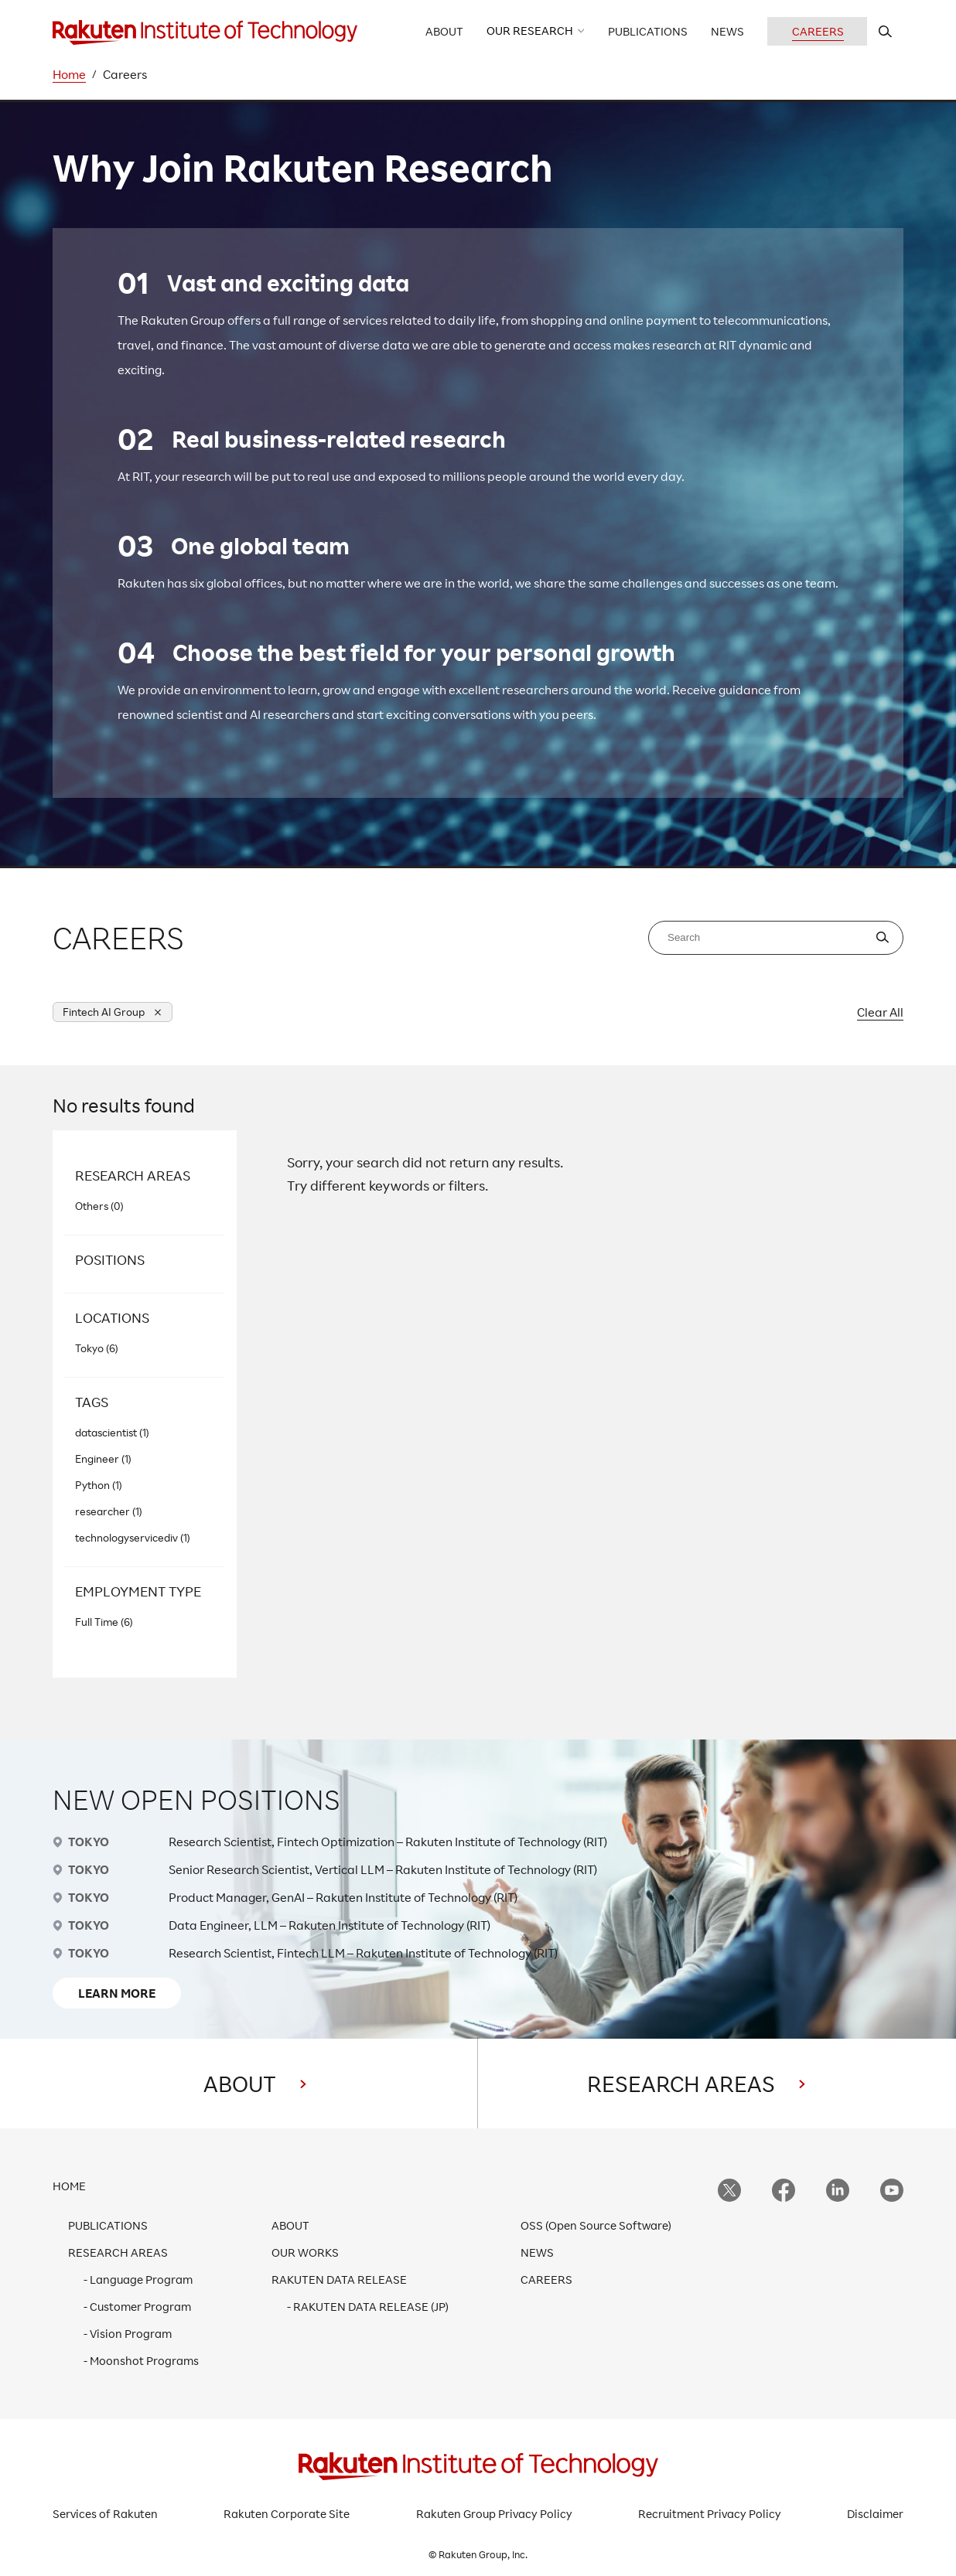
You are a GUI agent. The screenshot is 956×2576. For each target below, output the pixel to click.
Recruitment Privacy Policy (709, 2513)
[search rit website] (885, 31)
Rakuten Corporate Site (287, 2513)
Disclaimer (875, 2513)
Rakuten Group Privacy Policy (494, 2513)
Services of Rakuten (105, 2513)
